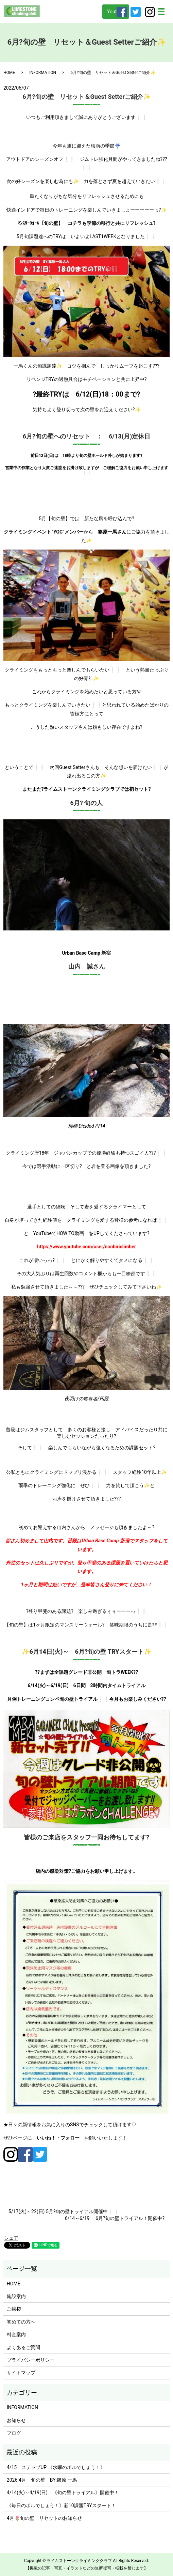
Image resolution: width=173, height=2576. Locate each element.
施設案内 (16, 2296)
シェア (11, 2238)
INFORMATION (42, 72)
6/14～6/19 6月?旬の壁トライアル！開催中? (115, 2218)
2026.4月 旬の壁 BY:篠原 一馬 (42, 2480)
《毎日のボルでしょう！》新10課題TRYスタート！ (61, 2505)
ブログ (14, 2433)
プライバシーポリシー (30, 2360)
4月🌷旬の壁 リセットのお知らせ (44, 2518)
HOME (9, 72)
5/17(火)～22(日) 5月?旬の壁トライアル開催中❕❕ (63, 2211)
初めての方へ (21, 2322)
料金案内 (16, 2334)
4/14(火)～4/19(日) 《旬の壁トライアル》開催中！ (63, 2492)
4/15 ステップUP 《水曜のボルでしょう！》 (56, 2467)
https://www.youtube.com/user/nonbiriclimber (86, 1246)
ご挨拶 (14, 2309)
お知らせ (16, 2420)
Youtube (115, 11)
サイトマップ (21, 2372)
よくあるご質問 (23, 2347)
